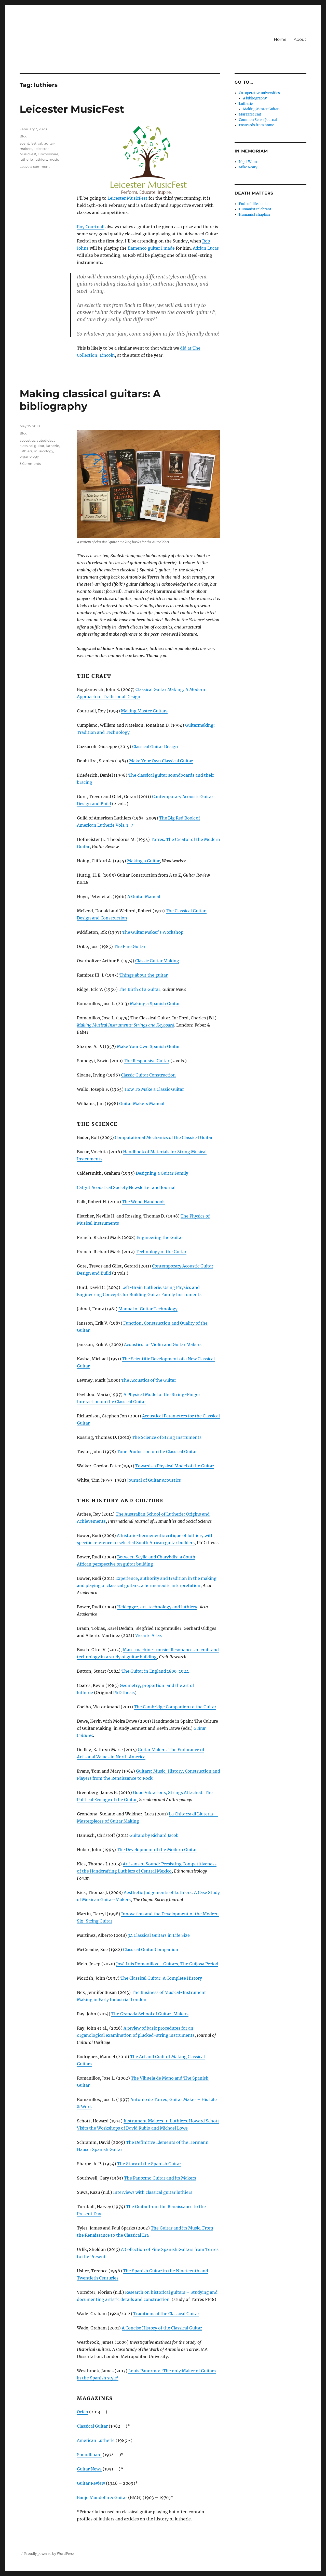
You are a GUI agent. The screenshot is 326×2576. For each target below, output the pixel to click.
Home (280, 39)
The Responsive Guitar (146, 1060)
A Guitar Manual (144, 896)
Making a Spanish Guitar (155, 1003)
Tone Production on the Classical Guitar (157, 1451)
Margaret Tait (250, 114)
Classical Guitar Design (155, 746)
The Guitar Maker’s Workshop (152, 932)
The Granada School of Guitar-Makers (149, 2013)
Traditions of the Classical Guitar (166, 2313)
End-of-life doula (253, 204)
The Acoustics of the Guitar (148, 1380)
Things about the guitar (143, 975)
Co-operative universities (259, 93)
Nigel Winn (248, 162)
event (24, 143)
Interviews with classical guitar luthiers (152, 2192)
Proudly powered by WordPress (49, 2554)
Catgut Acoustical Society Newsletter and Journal (126, 1187)
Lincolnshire (48, 154)
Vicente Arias (148, 1635)
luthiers (40, 159)
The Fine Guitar (129, 946)
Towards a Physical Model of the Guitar (174, 1465)
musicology (43, 451)
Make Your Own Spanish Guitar (148, 1046)
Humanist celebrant (255, 209)
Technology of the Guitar (161, 1251)
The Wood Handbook (143, 1201)
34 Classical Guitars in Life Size (159, 1935)
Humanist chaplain (254, 214)
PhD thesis (124, 1692)
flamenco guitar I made (151, 248)
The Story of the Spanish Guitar (149, 2163)
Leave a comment (35, 166)
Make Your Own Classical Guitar (161, 760)
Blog (24, 136)
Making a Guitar (143, 860)
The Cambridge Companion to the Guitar (175, 1706)
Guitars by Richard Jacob (154, 1835)
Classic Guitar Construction (148, 1075)
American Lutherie (96, 2440)
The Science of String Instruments (166, 1437)
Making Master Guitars (261, 109)
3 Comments (30, 464)
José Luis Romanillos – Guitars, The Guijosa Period (167, 1963)
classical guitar (32, 446)
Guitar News (89, 2468)
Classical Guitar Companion (150, 1949)
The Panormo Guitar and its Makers (160, 2178)
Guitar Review (91, 2483)
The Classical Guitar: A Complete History (161, 1978)
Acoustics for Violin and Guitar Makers (162, 1344)
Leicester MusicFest (72, 109)
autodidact (45, 440)
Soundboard (89, 2454)
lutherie (26, 159)
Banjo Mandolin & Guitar (102, 2497)
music (54, 159)
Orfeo (82, 2411)
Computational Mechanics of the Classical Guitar (164, 1137)
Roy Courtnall (90, 226)
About (300, 39)
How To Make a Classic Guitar (154, 1089)
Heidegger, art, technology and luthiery (157, 1606)
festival (36, 143)
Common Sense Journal (258, 120)
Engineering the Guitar (160, 1237)
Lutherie (246, 103)
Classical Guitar (92, 2426)
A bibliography (255, 98)
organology (29, 456)
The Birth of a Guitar (139, 989)
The (155, 1671)
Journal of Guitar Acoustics (154, 1480)
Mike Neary (248, 167)
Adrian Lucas (206, 248)
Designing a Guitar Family (162, 1173)
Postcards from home (256, 125)
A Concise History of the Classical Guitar (162, 2327)
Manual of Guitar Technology (148, 1308)
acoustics (27, 440)
